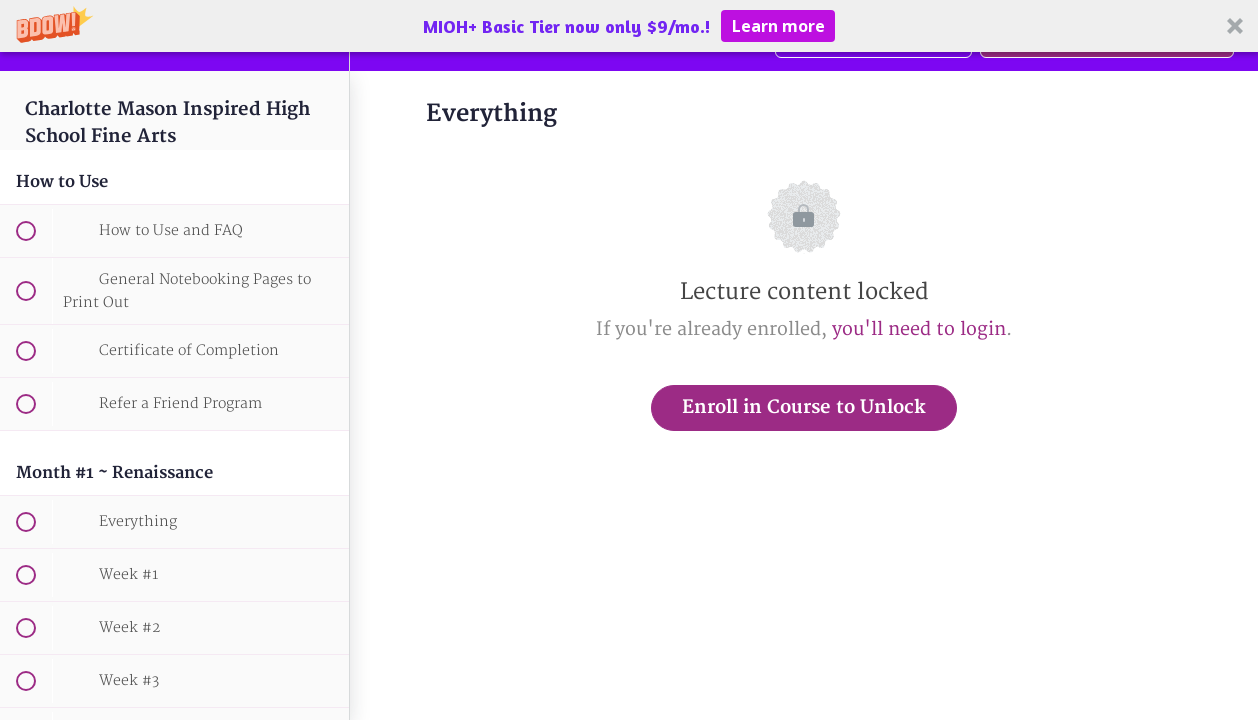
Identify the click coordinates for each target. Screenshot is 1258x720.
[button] (629, 26)
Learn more (778, 26)
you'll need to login (919, 329)
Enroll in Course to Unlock (804, 407)
